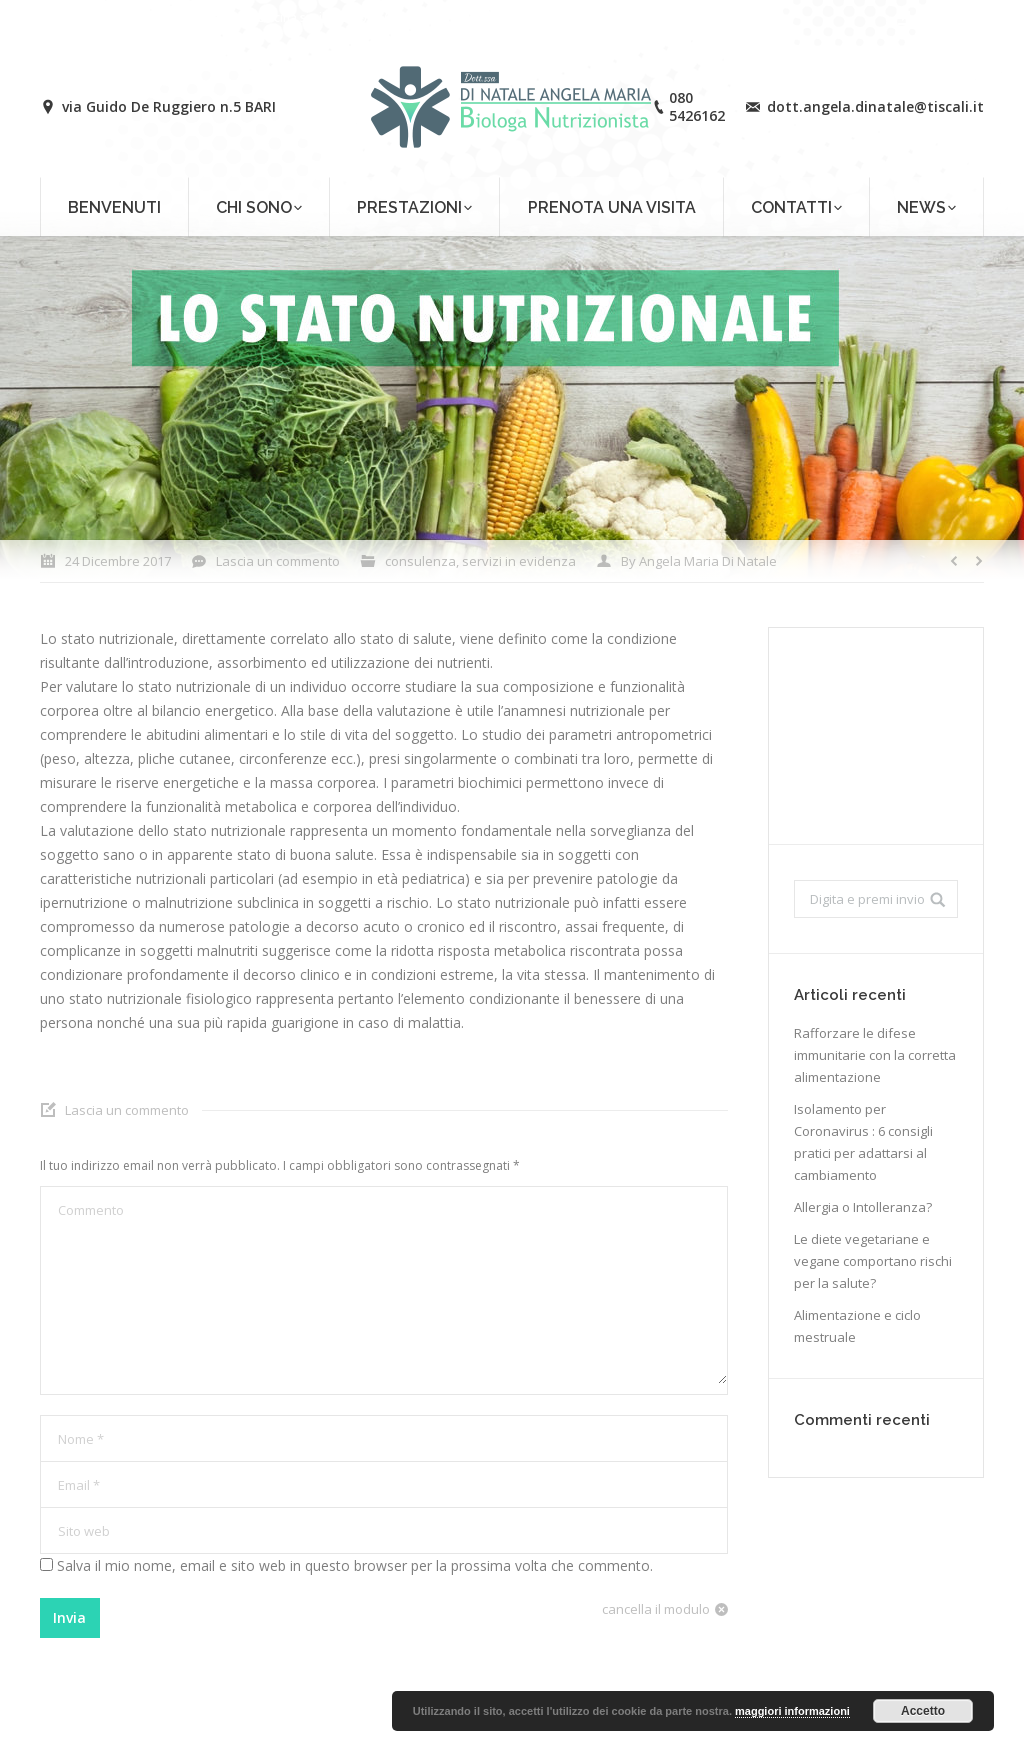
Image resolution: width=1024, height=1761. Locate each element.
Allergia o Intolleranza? (863, 1207)
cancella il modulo (656, 1609)
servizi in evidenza (519, 561)
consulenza (420, 561)
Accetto (923, 1711)
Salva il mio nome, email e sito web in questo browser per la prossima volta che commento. (355, 1565)
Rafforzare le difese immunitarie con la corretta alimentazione (875, 1055)
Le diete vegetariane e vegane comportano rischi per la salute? (873, 1261)
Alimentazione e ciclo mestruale (857, 1326)
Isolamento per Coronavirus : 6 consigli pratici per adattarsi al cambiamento (863, 1142)
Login (932, 17)
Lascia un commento (278, 561)
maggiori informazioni (792, 1711)
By (699, 561)
